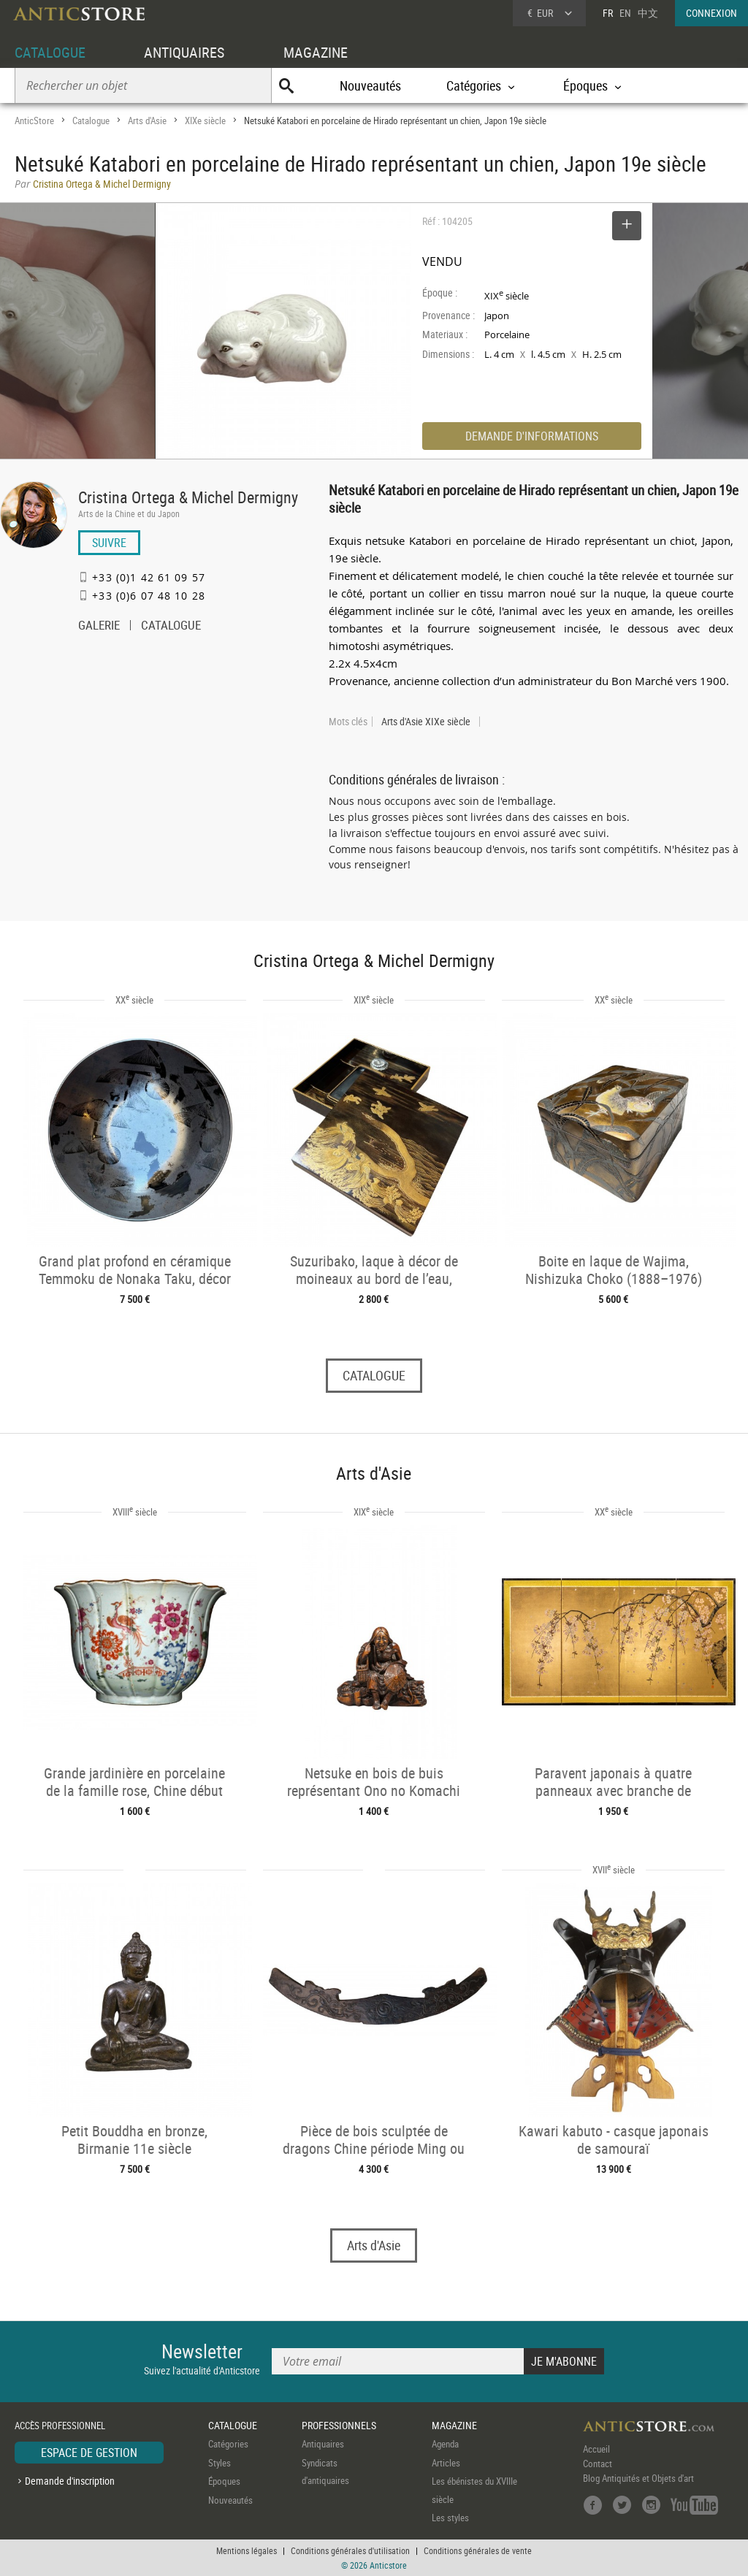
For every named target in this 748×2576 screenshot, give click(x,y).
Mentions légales (246, 2550)
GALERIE (99, 626)
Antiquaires (323, 2443)
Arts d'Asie (147, 120)
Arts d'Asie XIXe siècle (425, 721)
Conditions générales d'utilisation (350, 2550)
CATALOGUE (50, 52)
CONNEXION (711, 13)
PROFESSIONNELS (339, 2425)
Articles (446, 2462)
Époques (224, 2481)
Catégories (228, 2443)
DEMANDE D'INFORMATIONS (531, 436)
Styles (219, 2462)
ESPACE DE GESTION (89, 2453)
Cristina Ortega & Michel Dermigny (188, 497)
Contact (597, 2463)
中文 (648, 13)
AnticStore (34, 120)
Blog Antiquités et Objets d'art (638, 2478)
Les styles (450, 2517)
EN (625, 13)
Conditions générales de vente (478, 2550)
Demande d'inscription (70, 2481)
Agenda (445, 2443)
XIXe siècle (205, 120)
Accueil (596, 2448)
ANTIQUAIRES (184, 52)
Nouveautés (370, 85)
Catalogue (91, 120)
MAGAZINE (315, 52)
